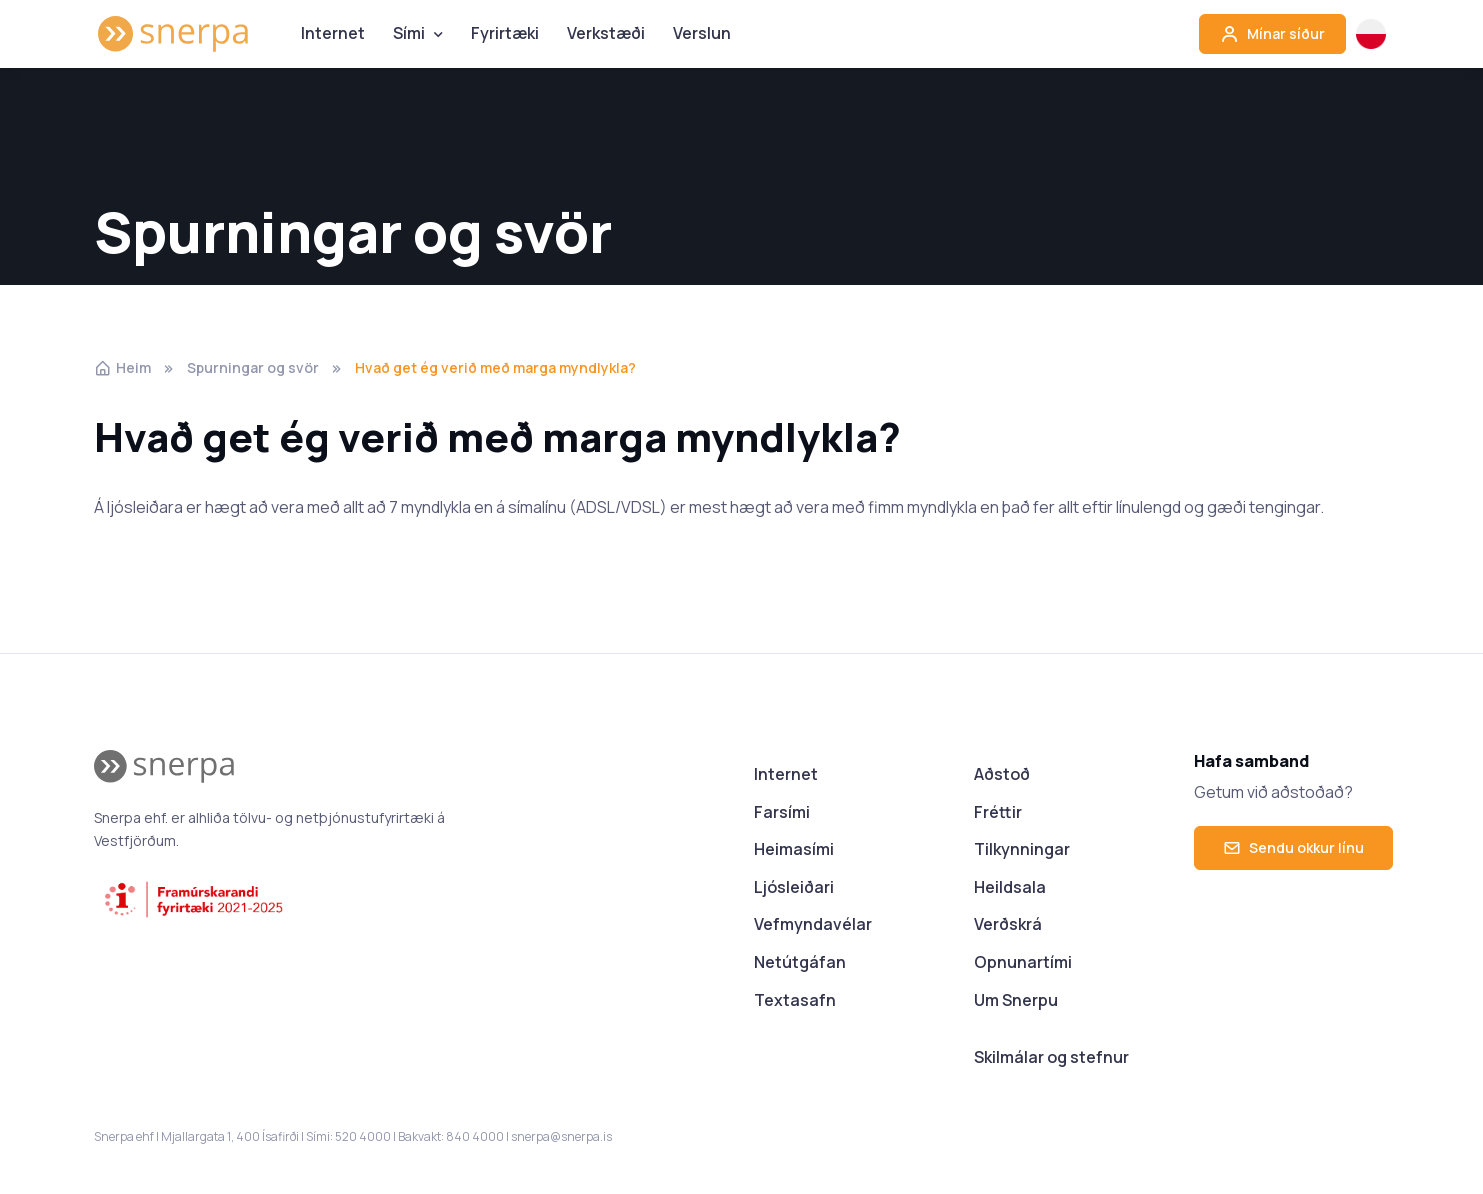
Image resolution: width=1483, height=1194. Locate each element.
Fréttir (998, 812)
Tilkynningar (1022, 849)
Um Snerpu (1016, 1000)
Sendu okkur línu (1293, 847)
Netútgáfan (800, 962)
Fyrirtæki (505, 33)
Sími (409, 33)
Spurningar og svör (253, 367)
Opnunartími (1023, 962)
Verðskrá (1008, 924)
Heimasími (794, 849)
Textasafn (795, 1000)
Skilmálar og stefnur (1051, 1057)
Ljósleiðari (794, 887)
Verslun (702, 33)
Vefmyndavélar (813, 924)
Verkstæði (606, 33)
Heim (122, 367)
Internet (333, 33)
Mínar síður (1272, 34)
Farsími (782, 812)
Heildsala (1010, 887)
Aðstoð (1002, 774)
